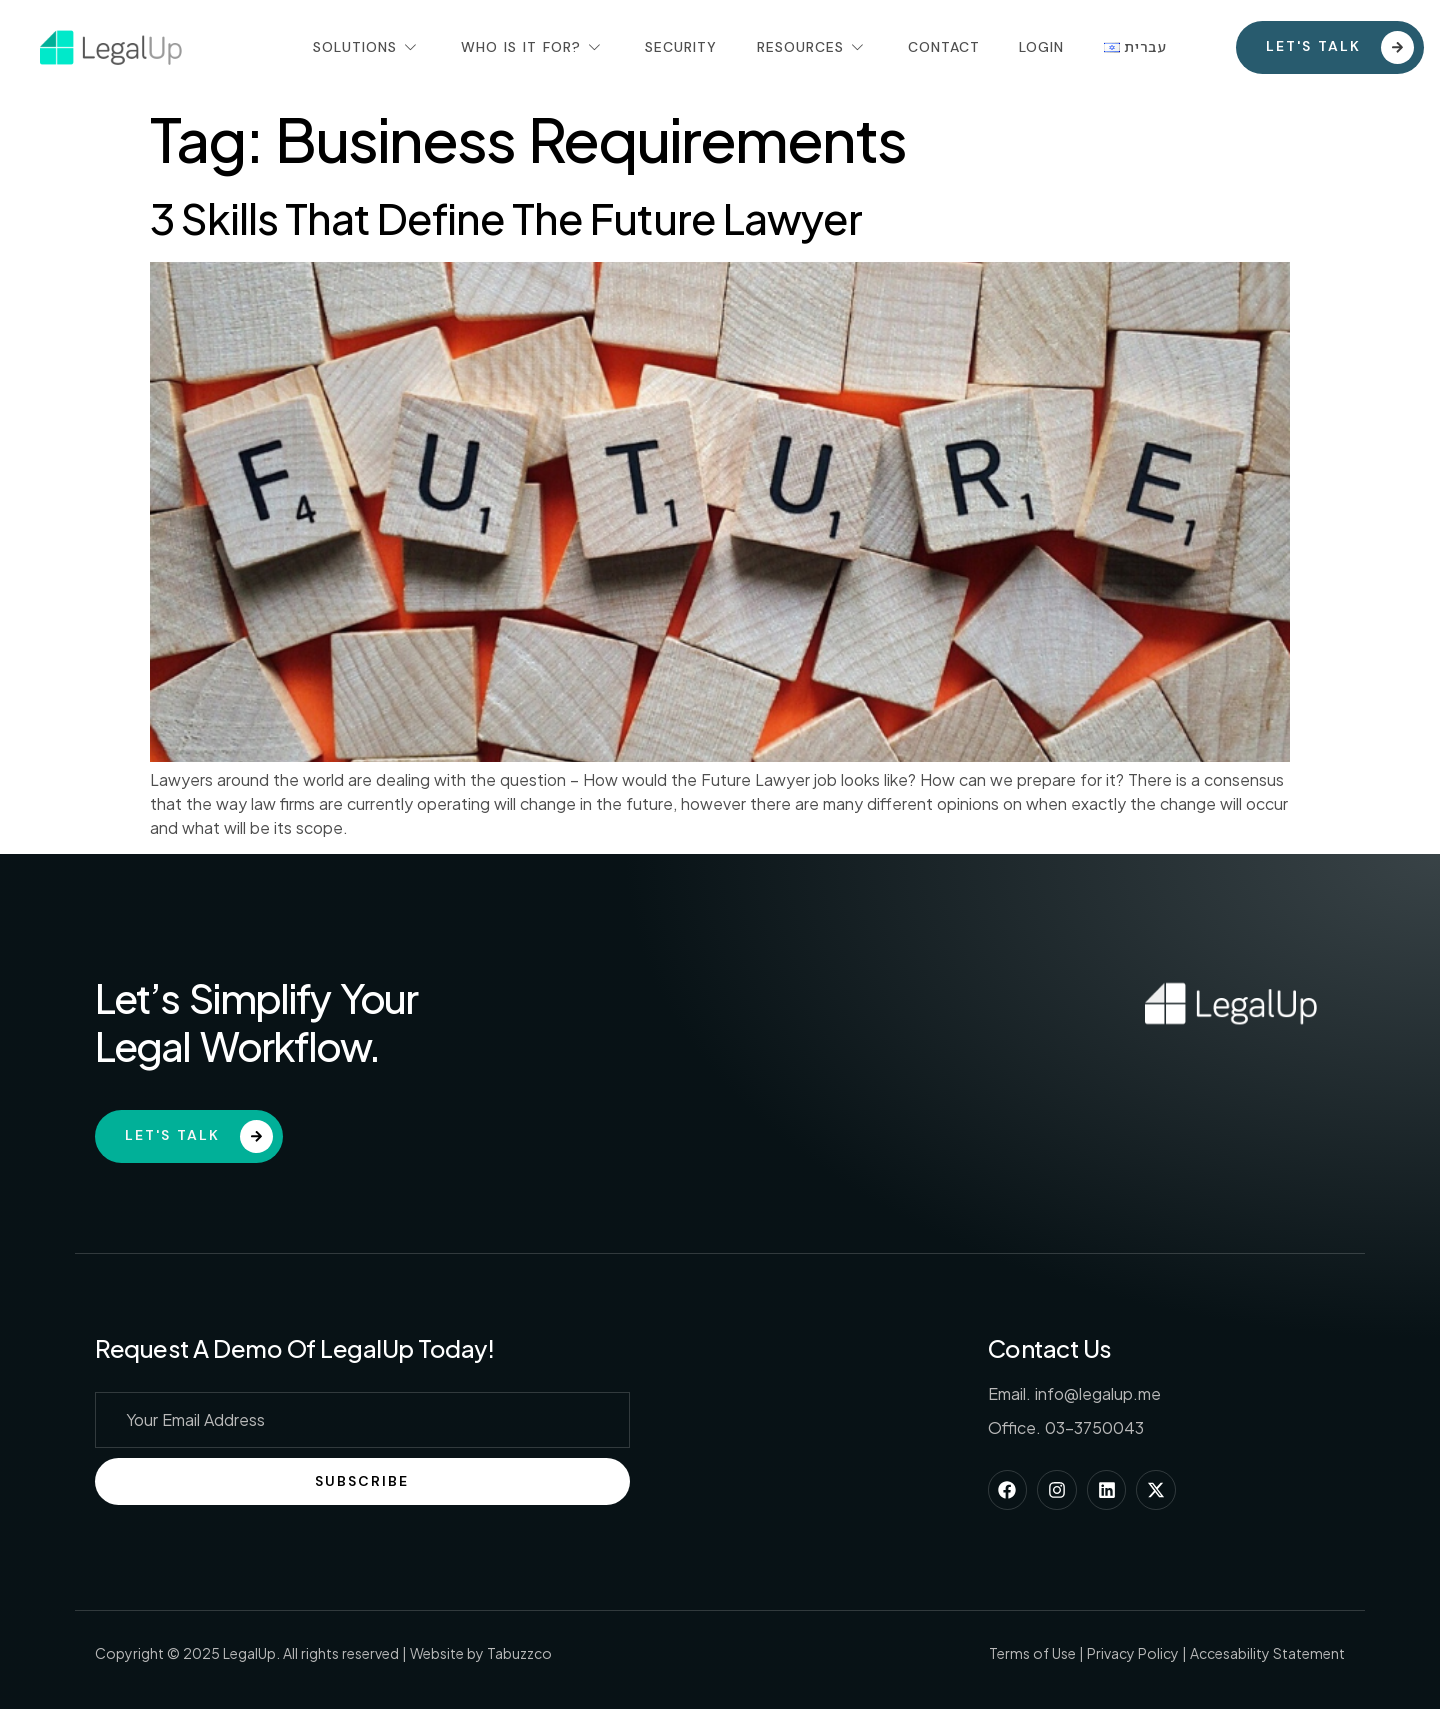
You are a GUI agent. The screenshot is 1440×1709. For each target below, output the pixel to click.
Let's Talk (199, 1136)
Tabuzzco (519, 1653)
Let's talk (1340, 47)
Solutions (367, 47)
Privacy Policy (1133, 1653)
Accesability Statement (1267, 1653)
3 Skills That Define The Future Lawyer (506, 217)
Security (681, 47)
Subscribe (362, 1481)
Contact (944, 47)
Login (1042, 47)
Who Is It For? (533, 47)
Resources (812, 47)
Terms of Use (1032, 1653)
